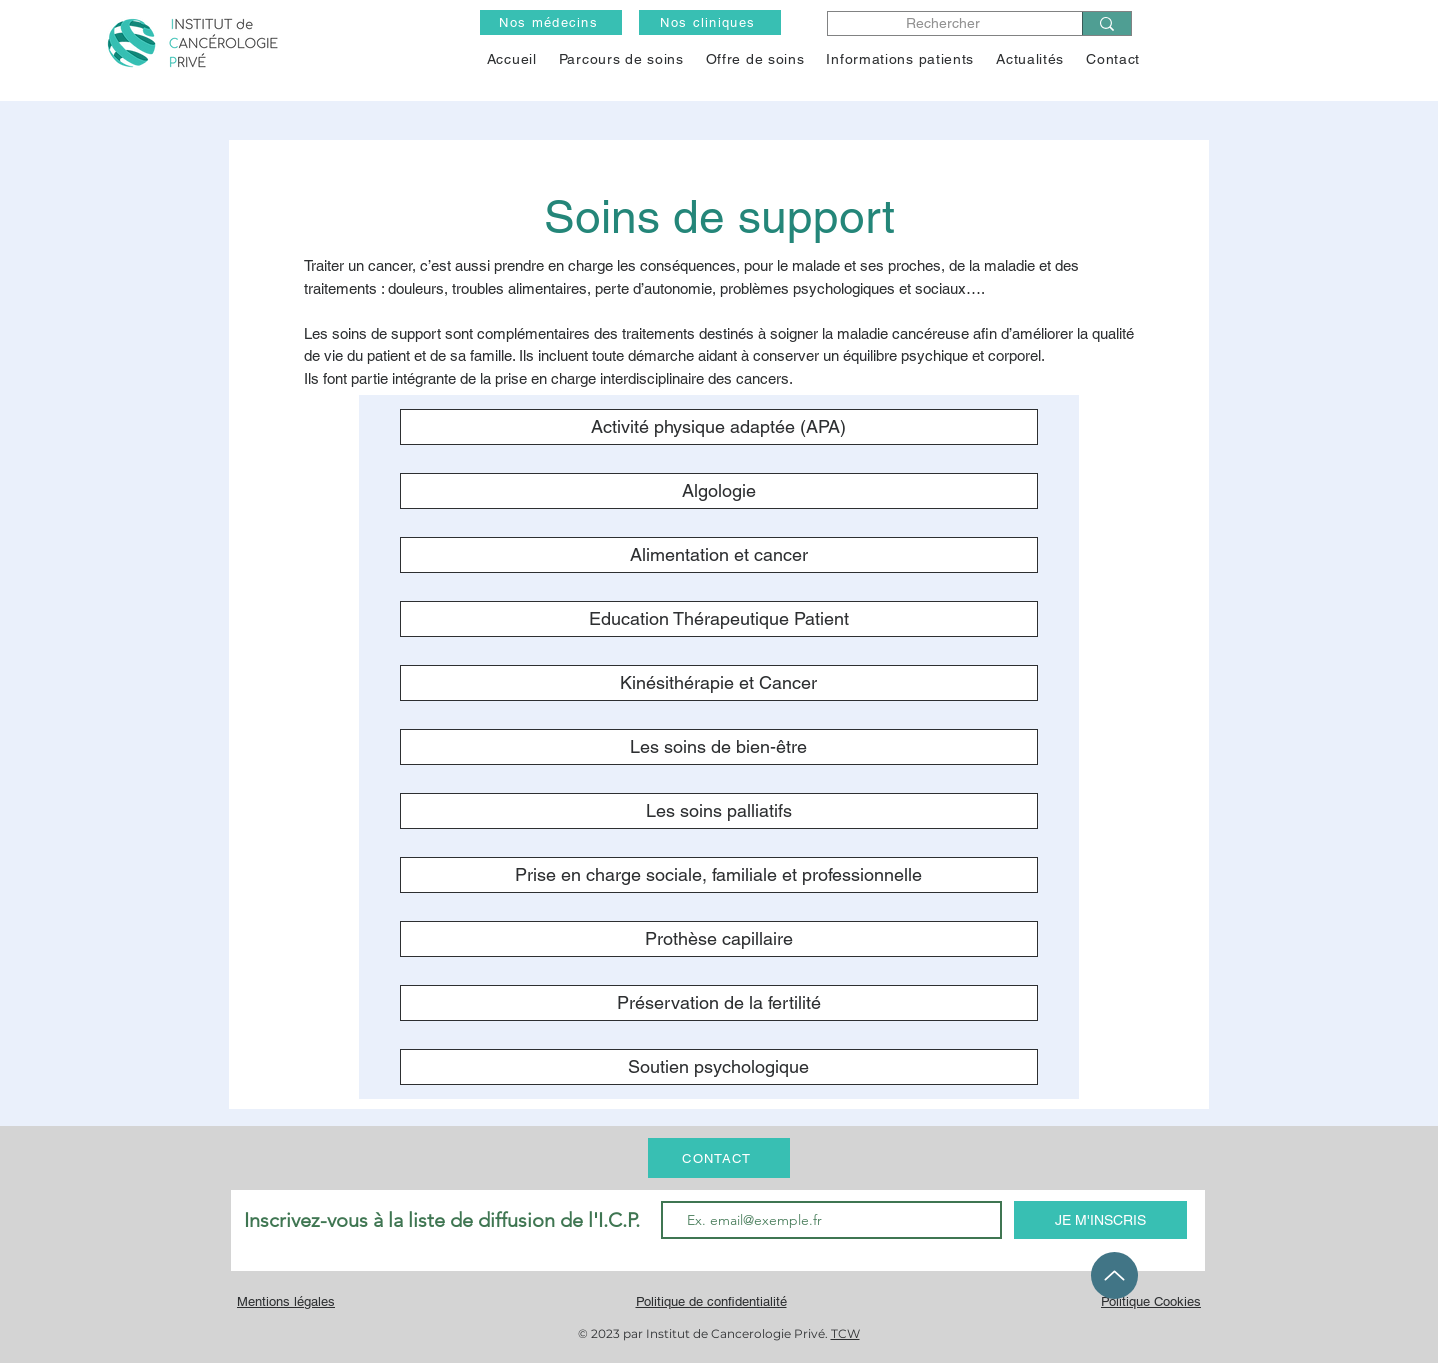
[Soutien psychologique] (719, 1067)
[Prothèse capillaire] (719, 939)
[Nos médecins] (551, 22)
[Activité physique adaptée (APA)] (719, 427)
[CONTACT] (719, 1158)
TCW (845, 1333)
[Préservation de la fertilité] (719, 1003)
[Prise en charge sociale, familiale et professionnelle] (719, 875)
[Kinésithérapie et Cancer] (719, 683)
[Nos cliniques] (710, 22)
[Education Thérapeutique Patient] (719, 619)
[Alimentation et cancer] (719, 555)
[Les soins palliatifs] (719, 811)
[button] (755, 59)
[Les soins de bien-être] (719, 747)
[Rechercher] (943, 23)
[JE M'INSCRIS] (1100, 1220)
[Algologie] (719, 491)
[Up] (1114, 1275)
